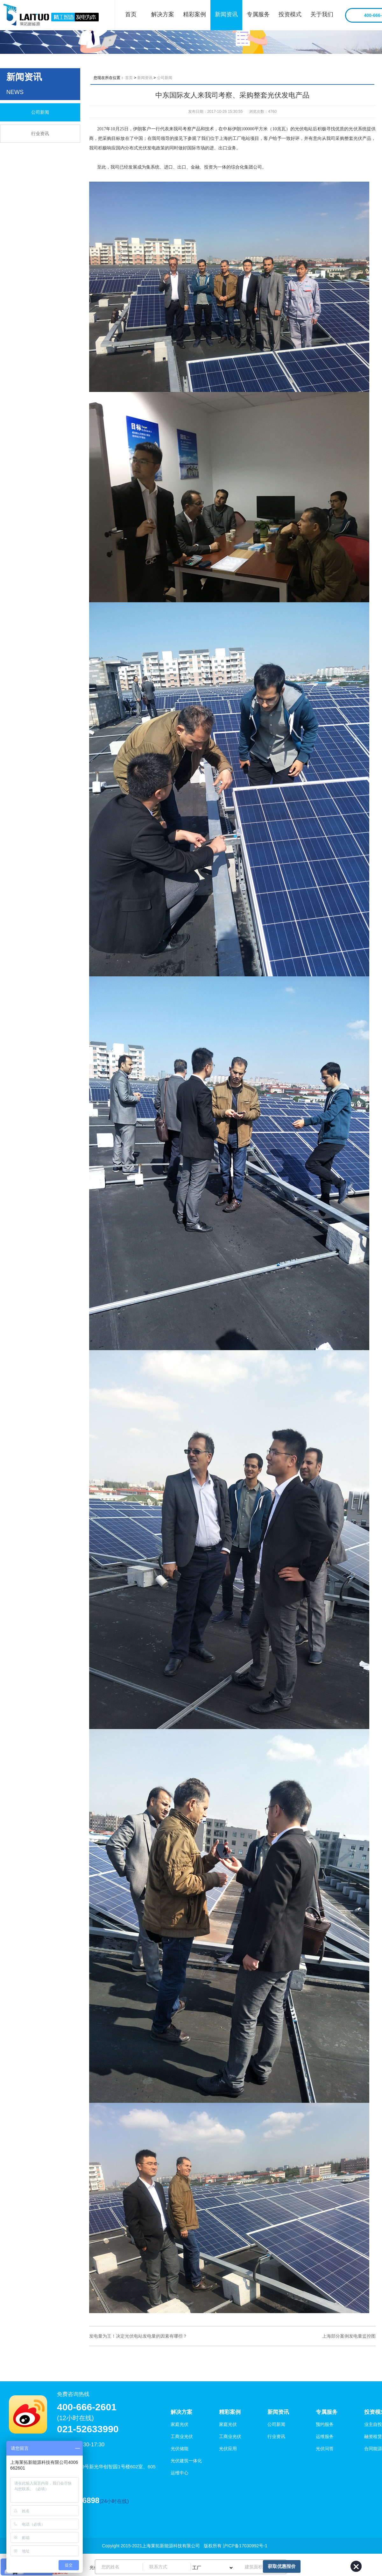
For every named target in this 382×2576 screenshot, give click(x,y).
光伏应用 (228, 2448)
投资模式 (290, 14)
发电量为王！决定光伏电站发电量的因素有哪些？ (138, 2336)
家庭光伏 (179, 2424)
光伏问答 (325, 2448)
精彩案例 (194, 14)
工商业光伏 (182, 2436)
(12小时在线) (75, 2418)
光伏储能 (179, 2448)
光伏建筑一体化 (186, 2460)
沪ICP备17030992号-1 (245, 2545)
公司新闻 (40, 112)
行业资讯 (40, 133)
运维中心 (179, 2472)
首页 (131, 14)
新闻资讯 (226, 14)
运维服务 (325, 2436)
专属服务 (258, 14)
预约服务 (325, 2424)
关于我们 (321, 14)
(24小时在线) (114, 2501)
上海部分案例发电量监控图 (349, 2336)
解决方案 (162, 14)
